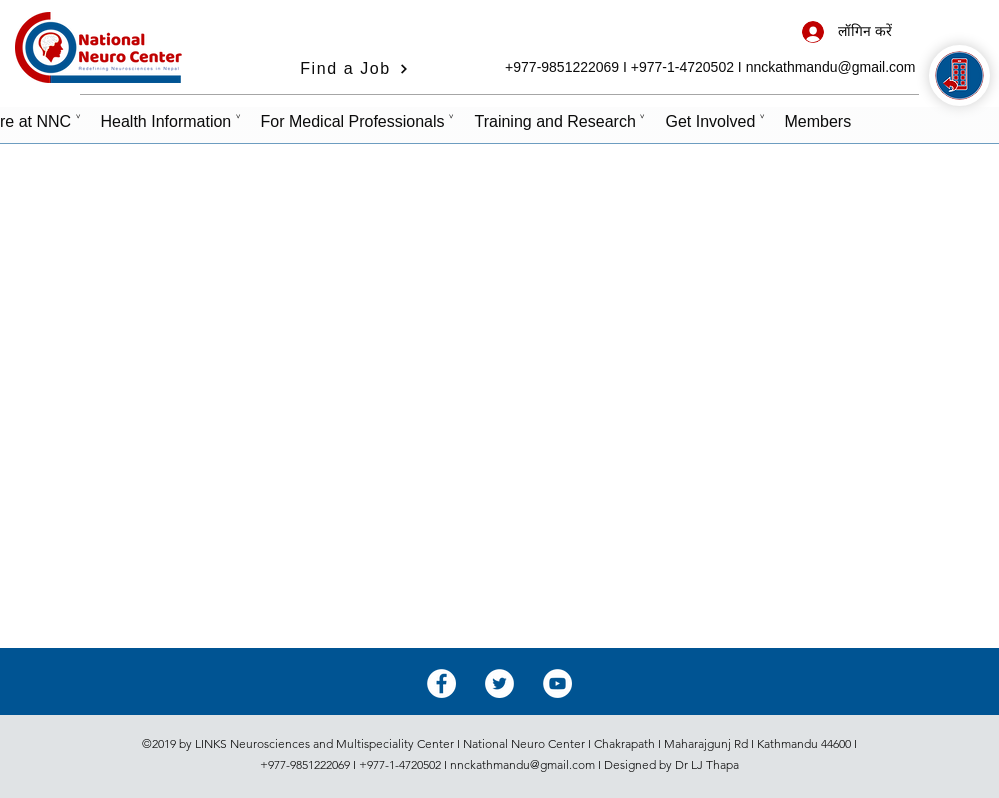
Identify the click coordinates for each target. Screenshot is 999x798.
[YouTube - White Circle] (557, 683)
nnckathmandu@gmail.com (831, 67)
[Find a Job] (355, 69)
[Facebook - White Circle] (441, 683)
